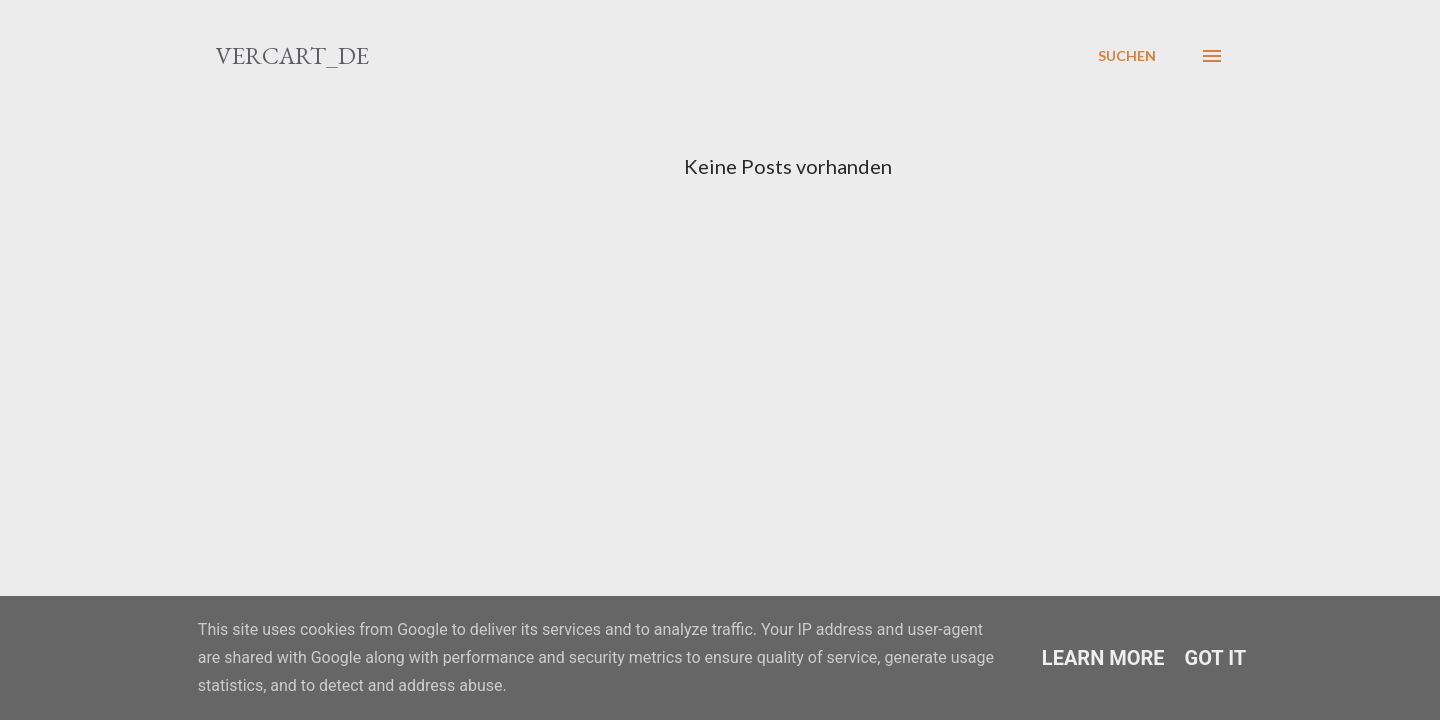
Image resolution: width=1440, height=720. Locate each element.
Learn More (1103, 658)
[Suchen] (1127, 56)
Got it (1216, 658)
